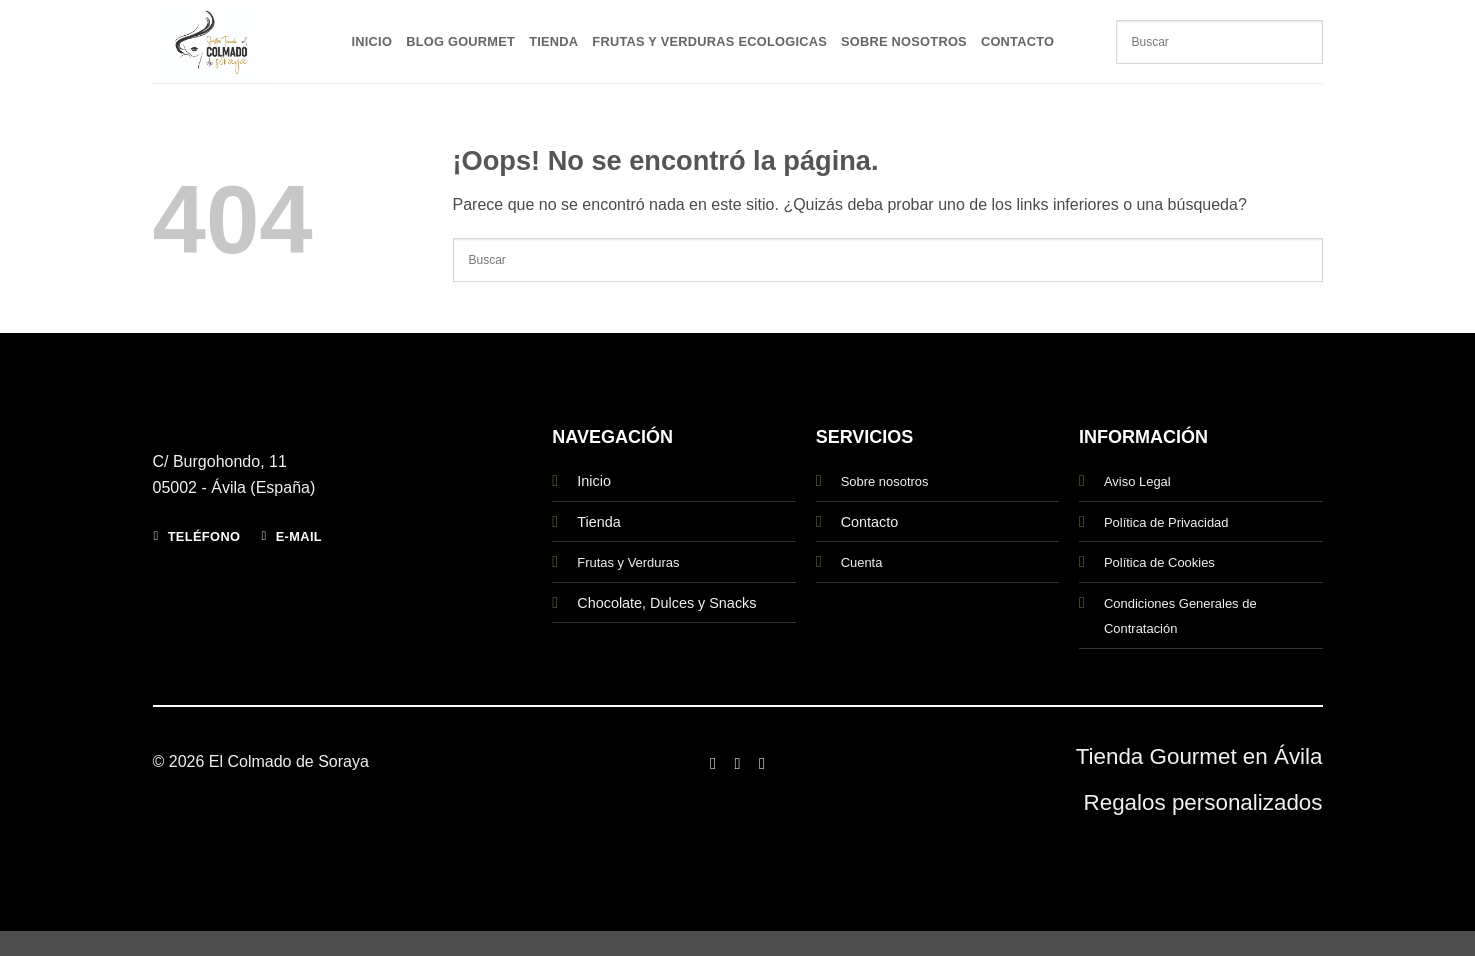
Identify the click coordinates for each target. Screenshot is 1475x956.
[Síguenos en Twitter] (762, 763)
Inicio (372, 41)
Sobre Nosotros (904, 41)
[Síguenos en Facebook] (713, 763)
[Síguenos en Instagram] (737, 763)
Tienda (553, 41)
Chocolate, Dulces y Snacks (666, 603)
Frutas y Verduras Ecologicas (709, 41)
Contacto (1017, 41)
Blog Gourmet (460, 41)
